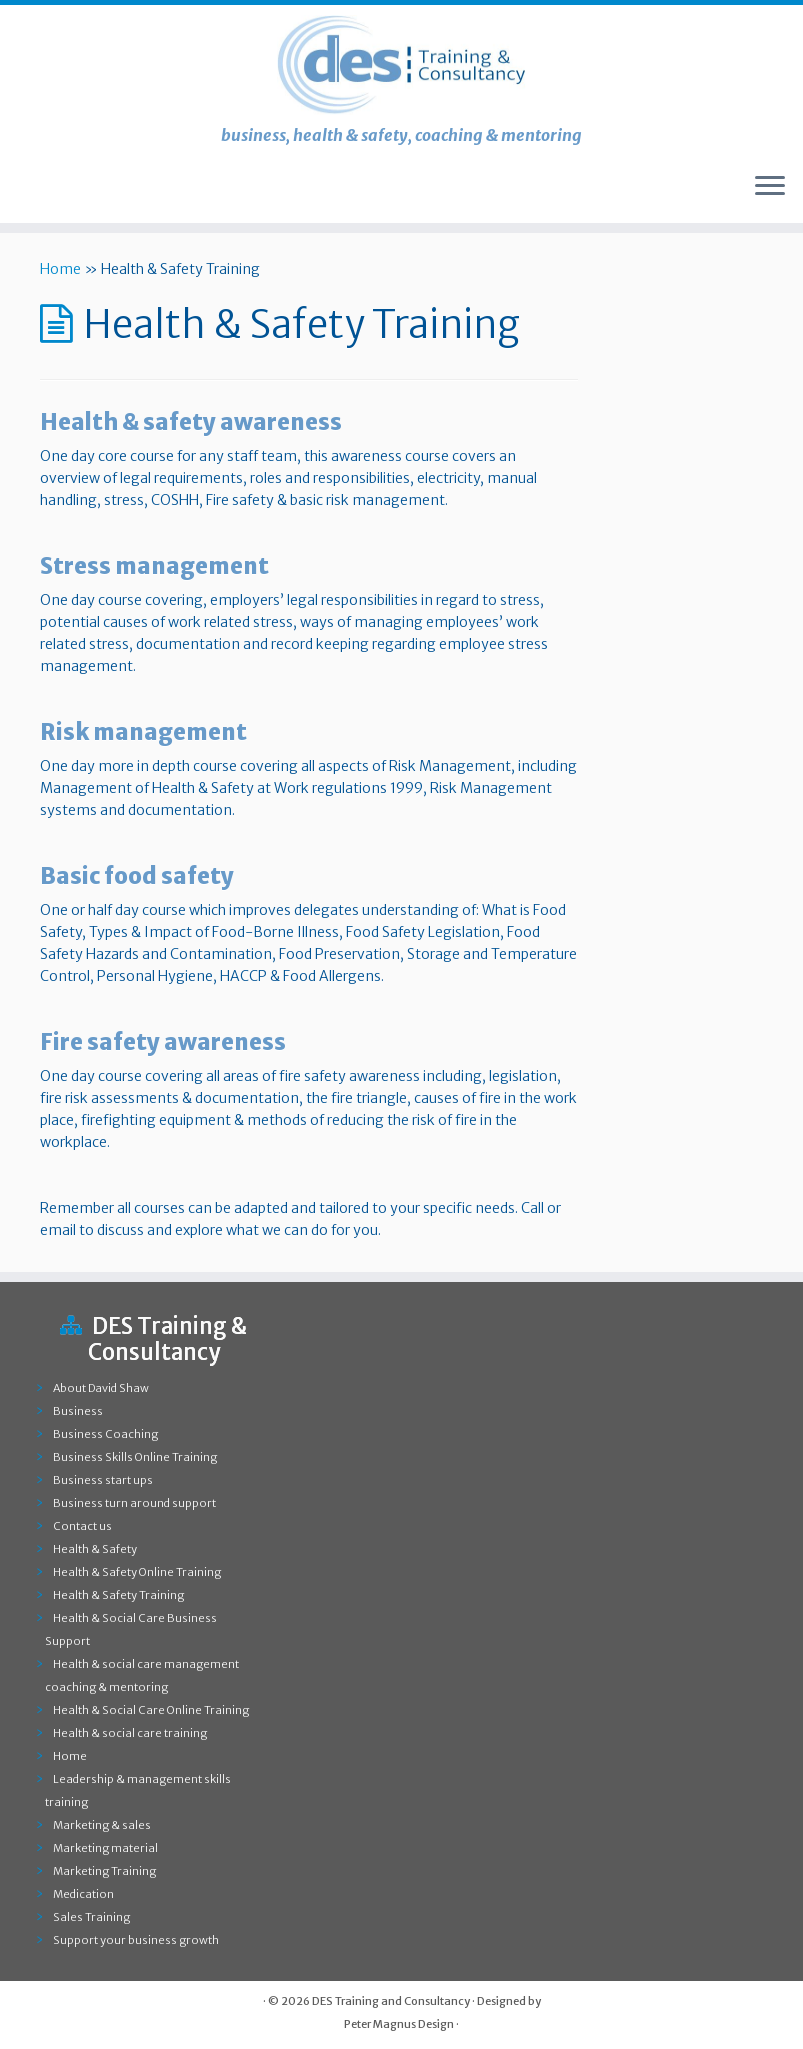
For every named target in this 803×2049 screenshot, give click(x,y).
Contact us (82, 1526)
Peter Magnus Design (399, 2024)
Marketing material (105, 1848)
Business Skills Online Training (135, 1457)
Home (60, 269)
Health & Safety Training (118, 1595)
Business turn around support (134, 1503)
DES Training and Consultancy (391, 2001)
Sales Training (91, 1917)
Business (78, 1411)
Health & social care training (130, 1733)
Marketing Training (104, 1871)
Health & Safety (95, 1549)
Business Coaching (105, 1434)
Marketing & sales (102, 1825)
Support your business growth (136, 1940)
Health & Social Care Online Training (151, 1710)
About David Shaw (101, 1388)
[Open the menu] (770, 187)
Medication (83, 1894)
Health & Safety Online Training (137, 1572)
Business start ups (103, 1480)
